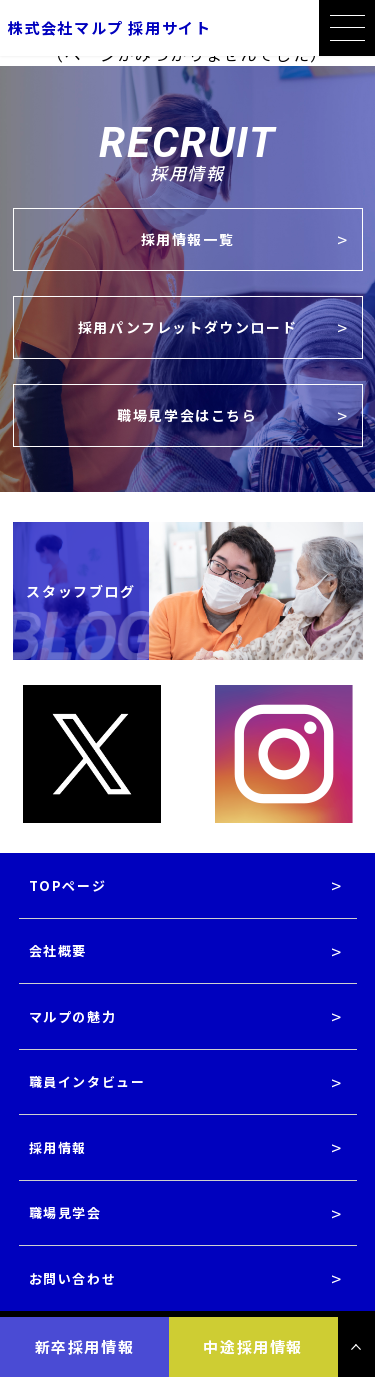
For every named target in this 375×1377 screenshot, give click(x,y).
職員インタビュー (87, 1081)
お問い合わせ (73, 1278)
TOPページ (68, 885)
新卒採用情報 (85, 1346)
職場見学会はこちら (187, 415)
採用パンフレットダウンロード (187, 327)
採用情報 (58, 1147)
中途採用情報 (253, 1346)
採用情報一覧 (188, 239)
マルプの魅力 (73, 1016)
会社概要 (58, 950)
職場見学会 (65, 1212)
